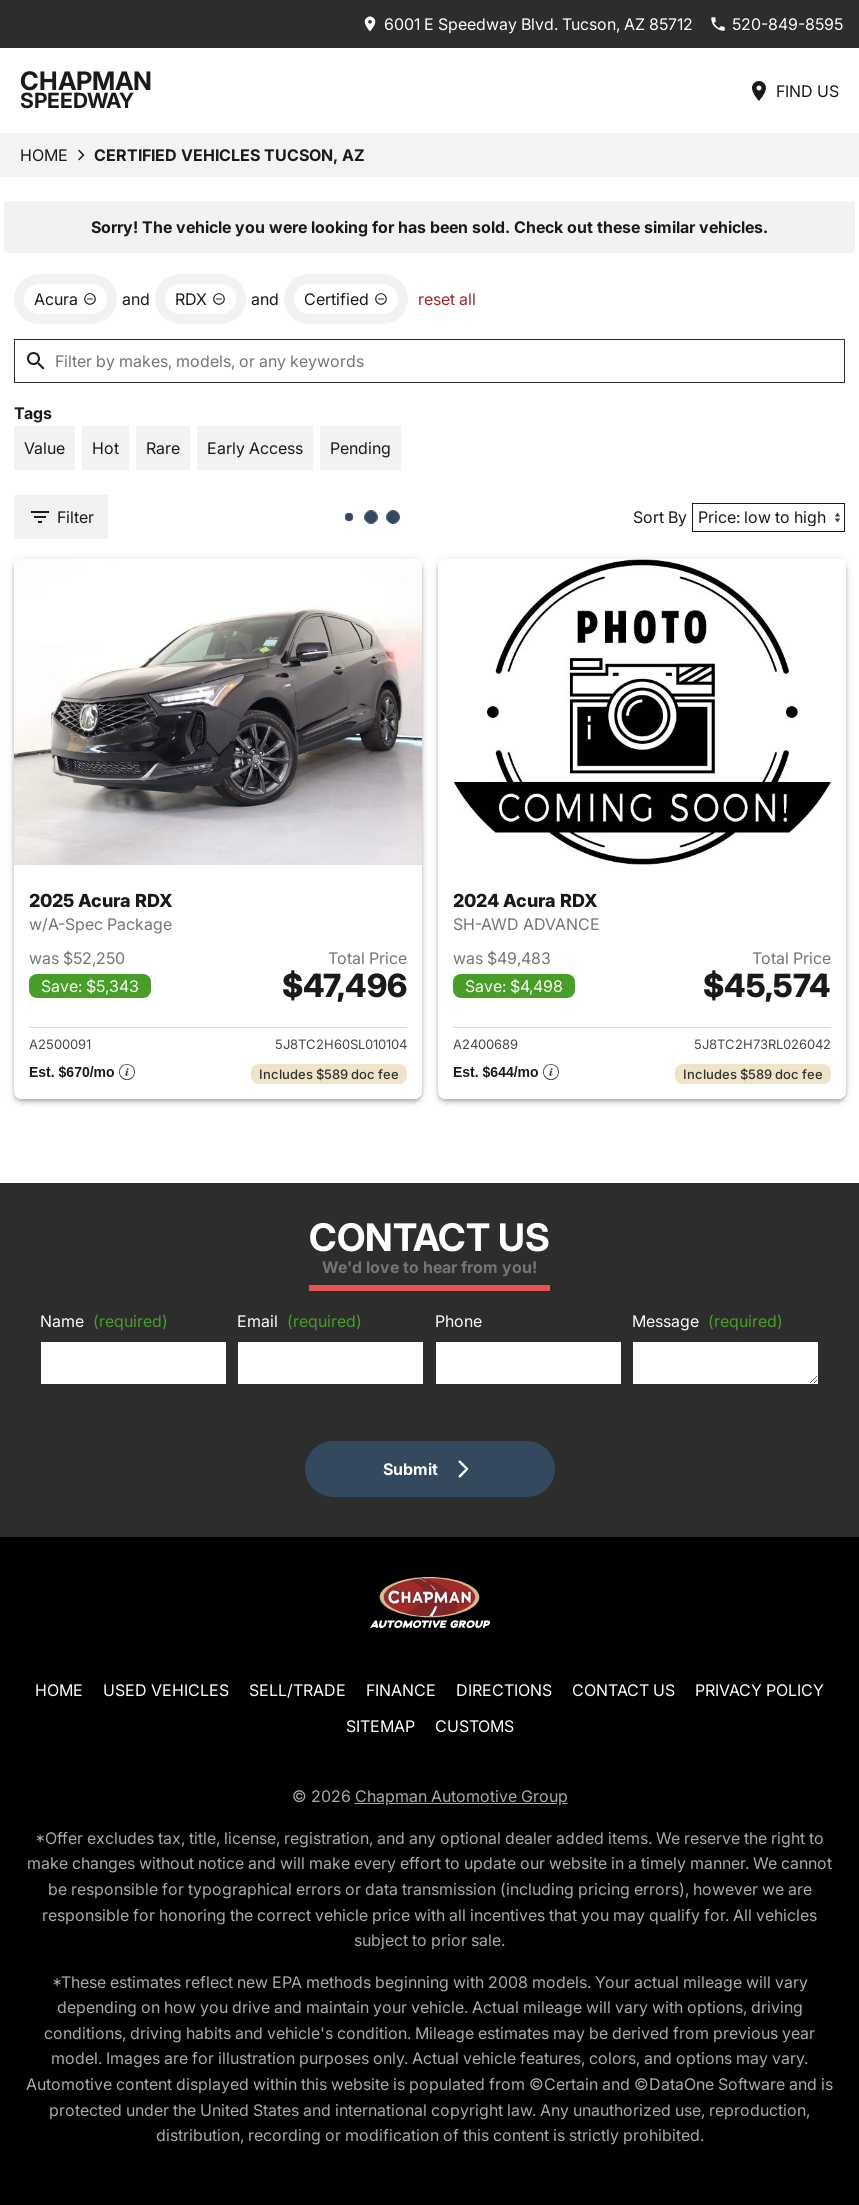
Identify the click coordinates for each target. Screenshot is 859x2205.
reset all (447, 299)
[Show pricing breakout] (82, 1074)
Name (104, 1321)
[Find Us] (793, 90)
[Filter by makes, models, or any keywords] (429, 361)
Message (707, 1321)
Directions (504, 1690)
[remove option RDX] (200, 299)
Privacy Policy (759, 1690)
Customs (474, 1726)
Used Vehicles (166, 1690)
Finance (401, 1690)
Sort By (660, 517)
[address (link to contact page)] (527, 24)
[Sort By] (768, 517)
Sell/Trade (297, 1690)
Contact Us (623, 1690)
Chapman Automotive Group (461, 1796)
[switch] (44, 448)
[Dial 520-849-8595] (776, 24)
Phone (458, 1321)
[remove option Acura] (65, 299)
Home (44, 155)
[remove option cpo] (346, 299)
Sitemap (380, 1726)
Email (299, 1321)
